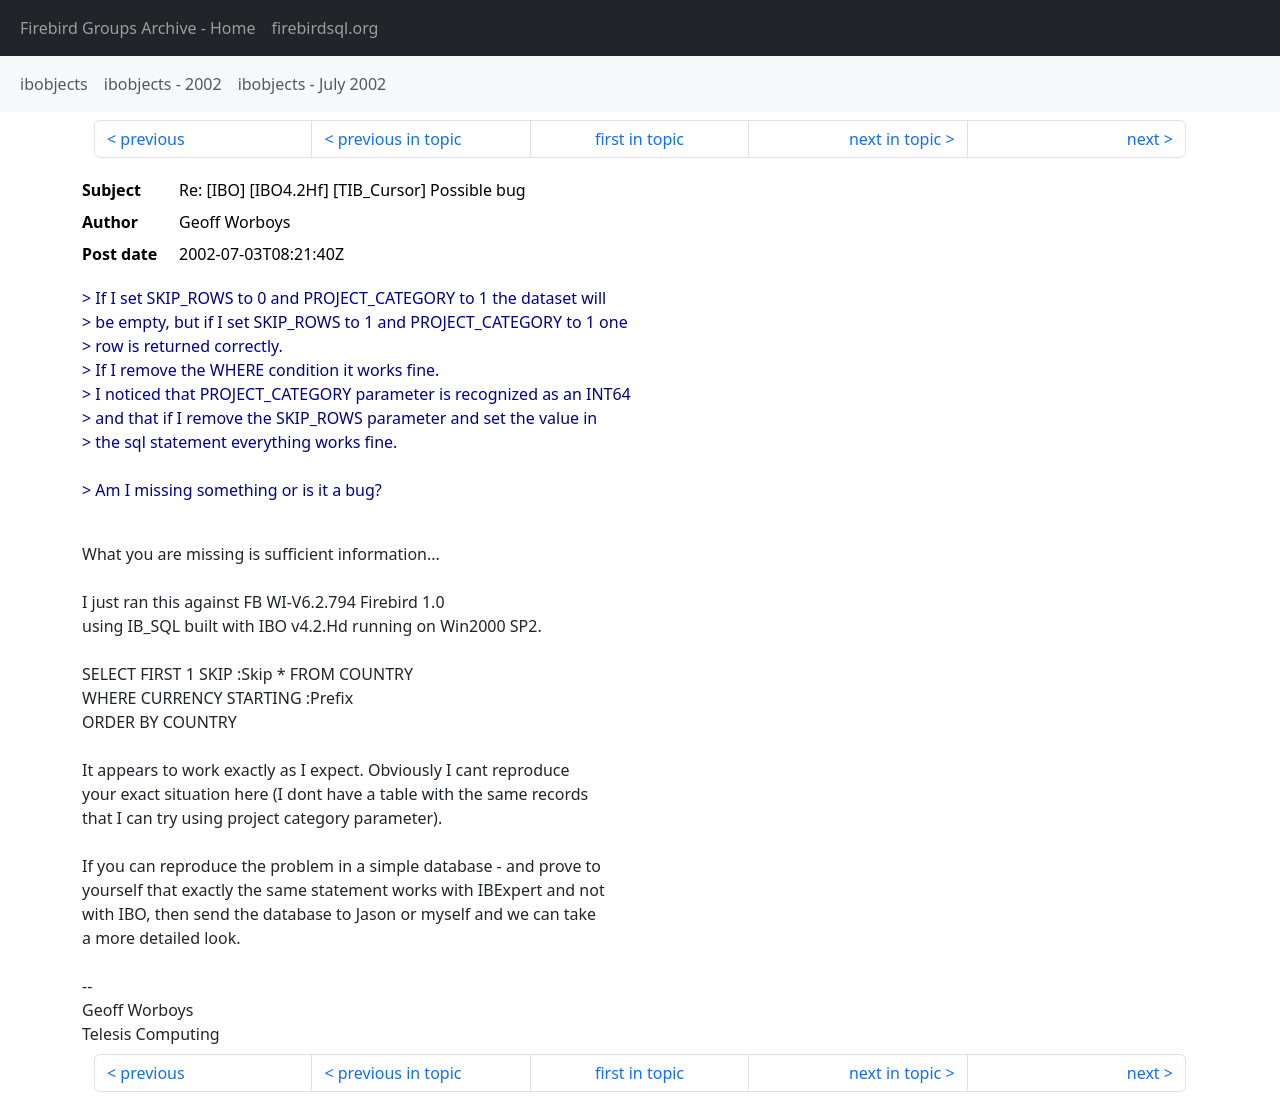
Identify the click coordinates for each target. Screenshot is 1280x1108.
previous (152, 139)
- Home (138, 28)
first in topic (639, 139)
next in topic (895, 139)
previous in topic (400, 139)
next (1143, 139)
